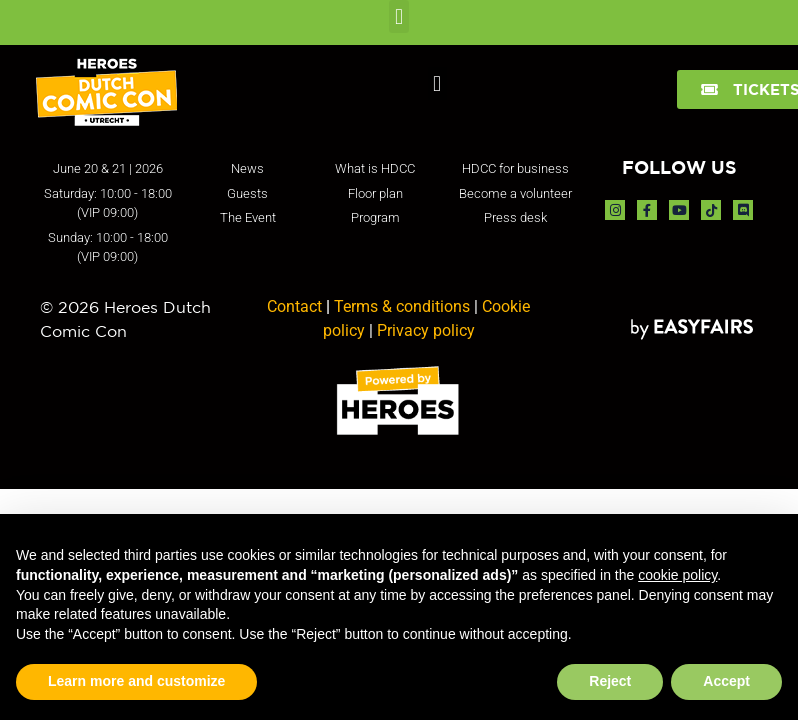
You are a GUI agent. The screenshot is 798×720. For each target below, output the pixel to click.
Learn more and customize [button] (136, 681)
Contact (294, 306)
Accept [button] (726, 681)
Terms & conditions (402, 306)
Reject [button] (610, 681)
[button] (398, 16)
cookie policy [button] (677, 575)
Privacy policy (426, 330)
